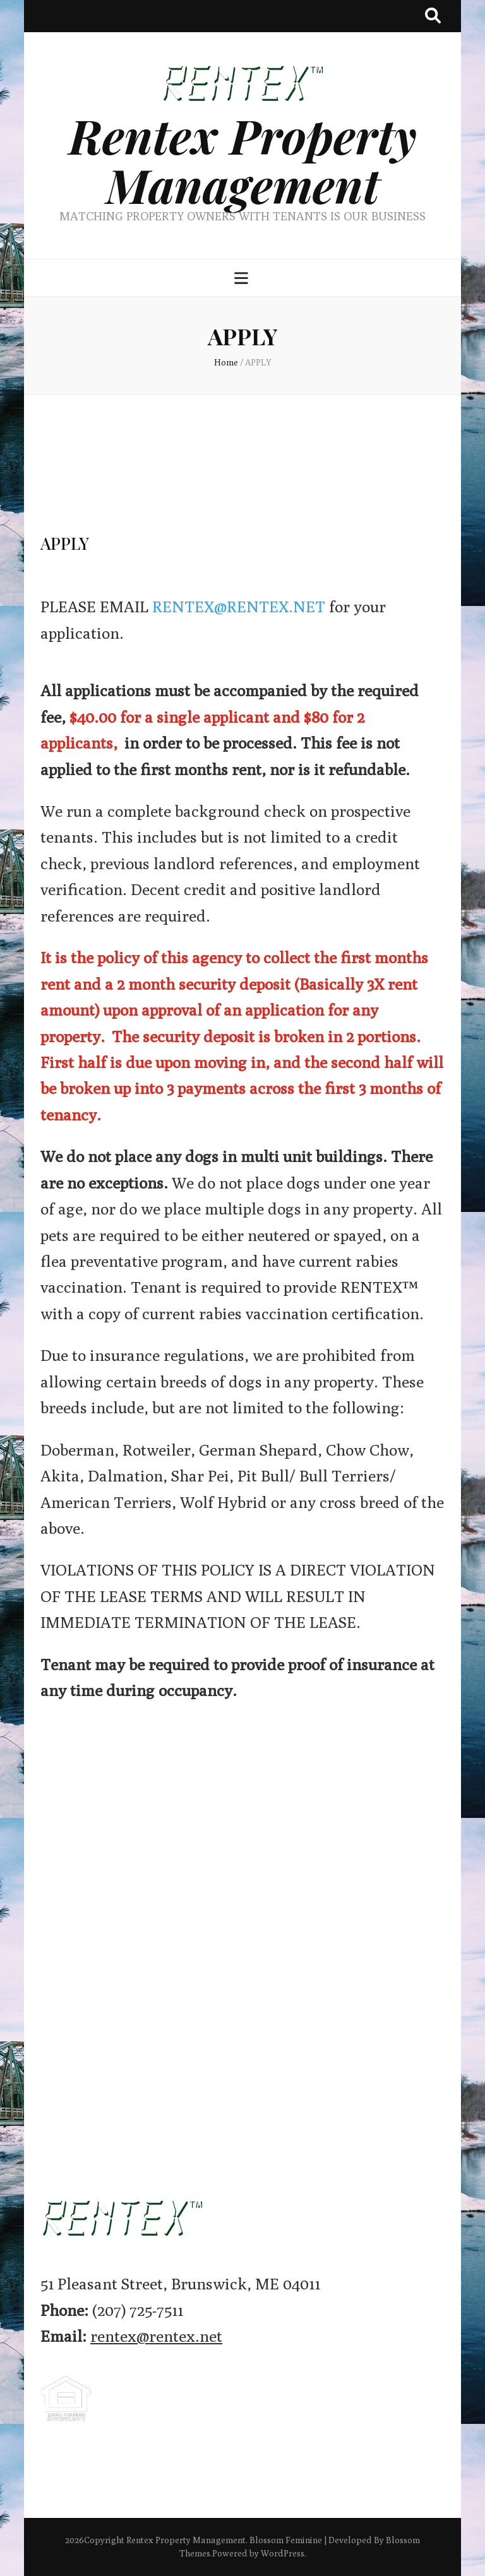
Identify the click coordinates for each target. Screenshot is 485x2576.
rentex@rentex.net (156, 2336)
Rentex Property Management (243, 160)
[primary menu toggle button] (242, 279)
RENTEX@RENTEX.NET (238, 606)
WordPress (282, 2553)
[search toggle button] (433, 16)
